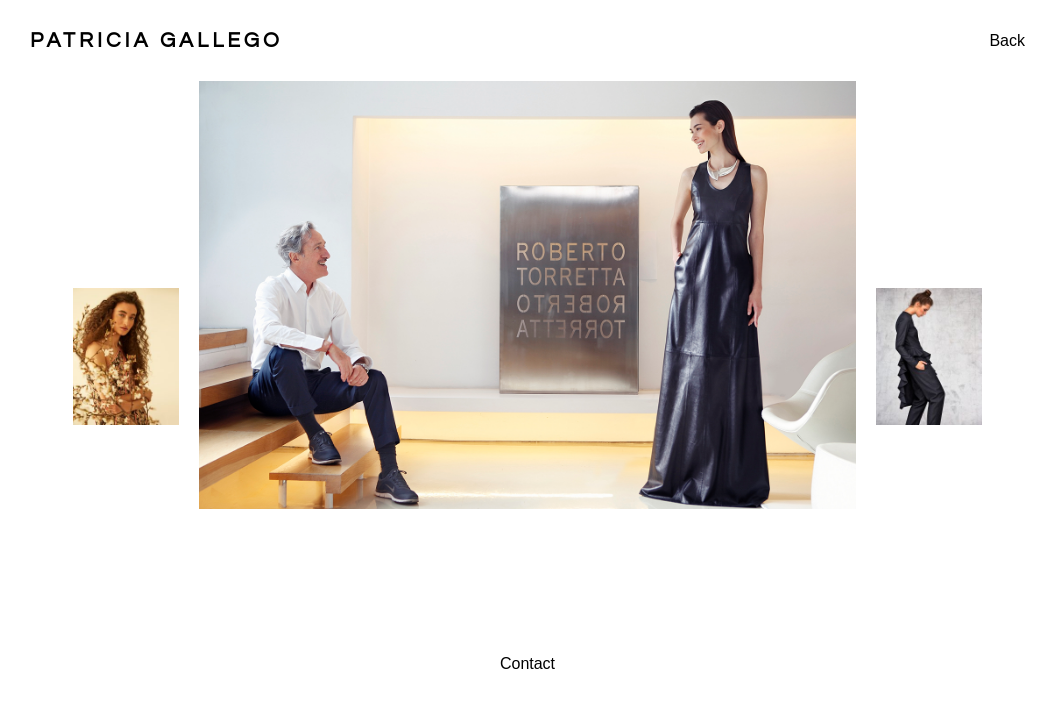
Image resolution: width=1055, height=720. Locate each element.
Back (1007, 40)
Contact (527, 663)
